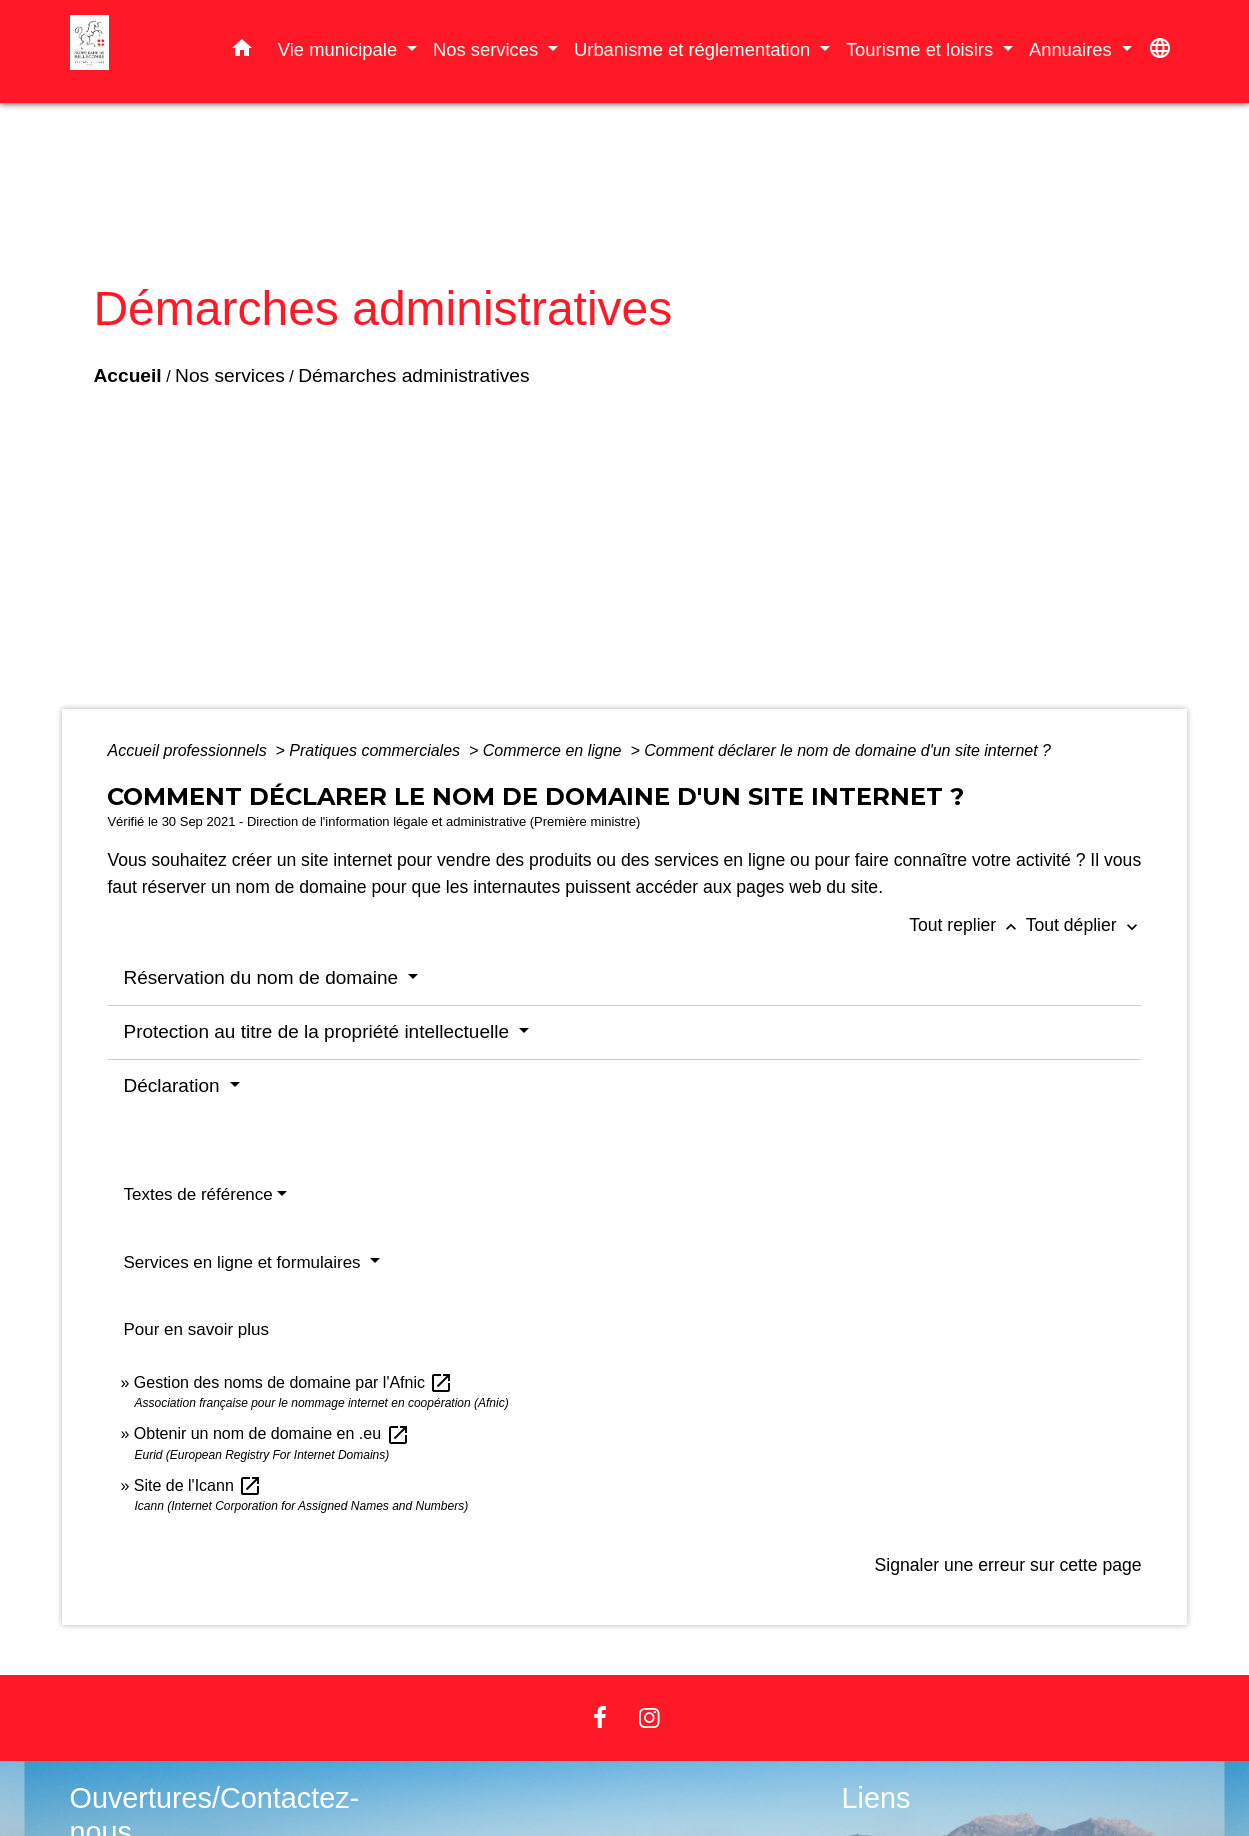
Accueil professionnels (189, 750)
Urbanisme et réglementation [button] (694, 49)
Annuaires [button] (1073, 49)
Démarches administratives (413, 375)
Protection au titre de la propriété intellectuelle (318, 1031)
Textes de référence (197, 1194)
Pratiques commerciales (376, 750)
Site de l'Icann (198, 1485)
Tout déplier (1084, 925)
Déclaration (173, 1085)
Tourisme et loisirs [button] (922, 49)
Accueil (127, 375)
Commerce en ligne (554, 750)
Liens (876, 1798)
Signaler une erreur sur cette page (1008, 1565)
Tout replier (967, 925)
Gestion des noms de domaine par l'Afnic (294, 1382)
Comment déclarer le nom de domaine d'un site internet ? (847, 750)
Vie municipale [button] (340, 49)
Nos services (230, 375)
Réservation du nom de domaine (263, 977)
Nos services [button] (488, 49)
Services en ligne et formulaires (244, 1262)
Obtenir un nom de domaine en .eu (272, 1433)
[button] (242, 52)
